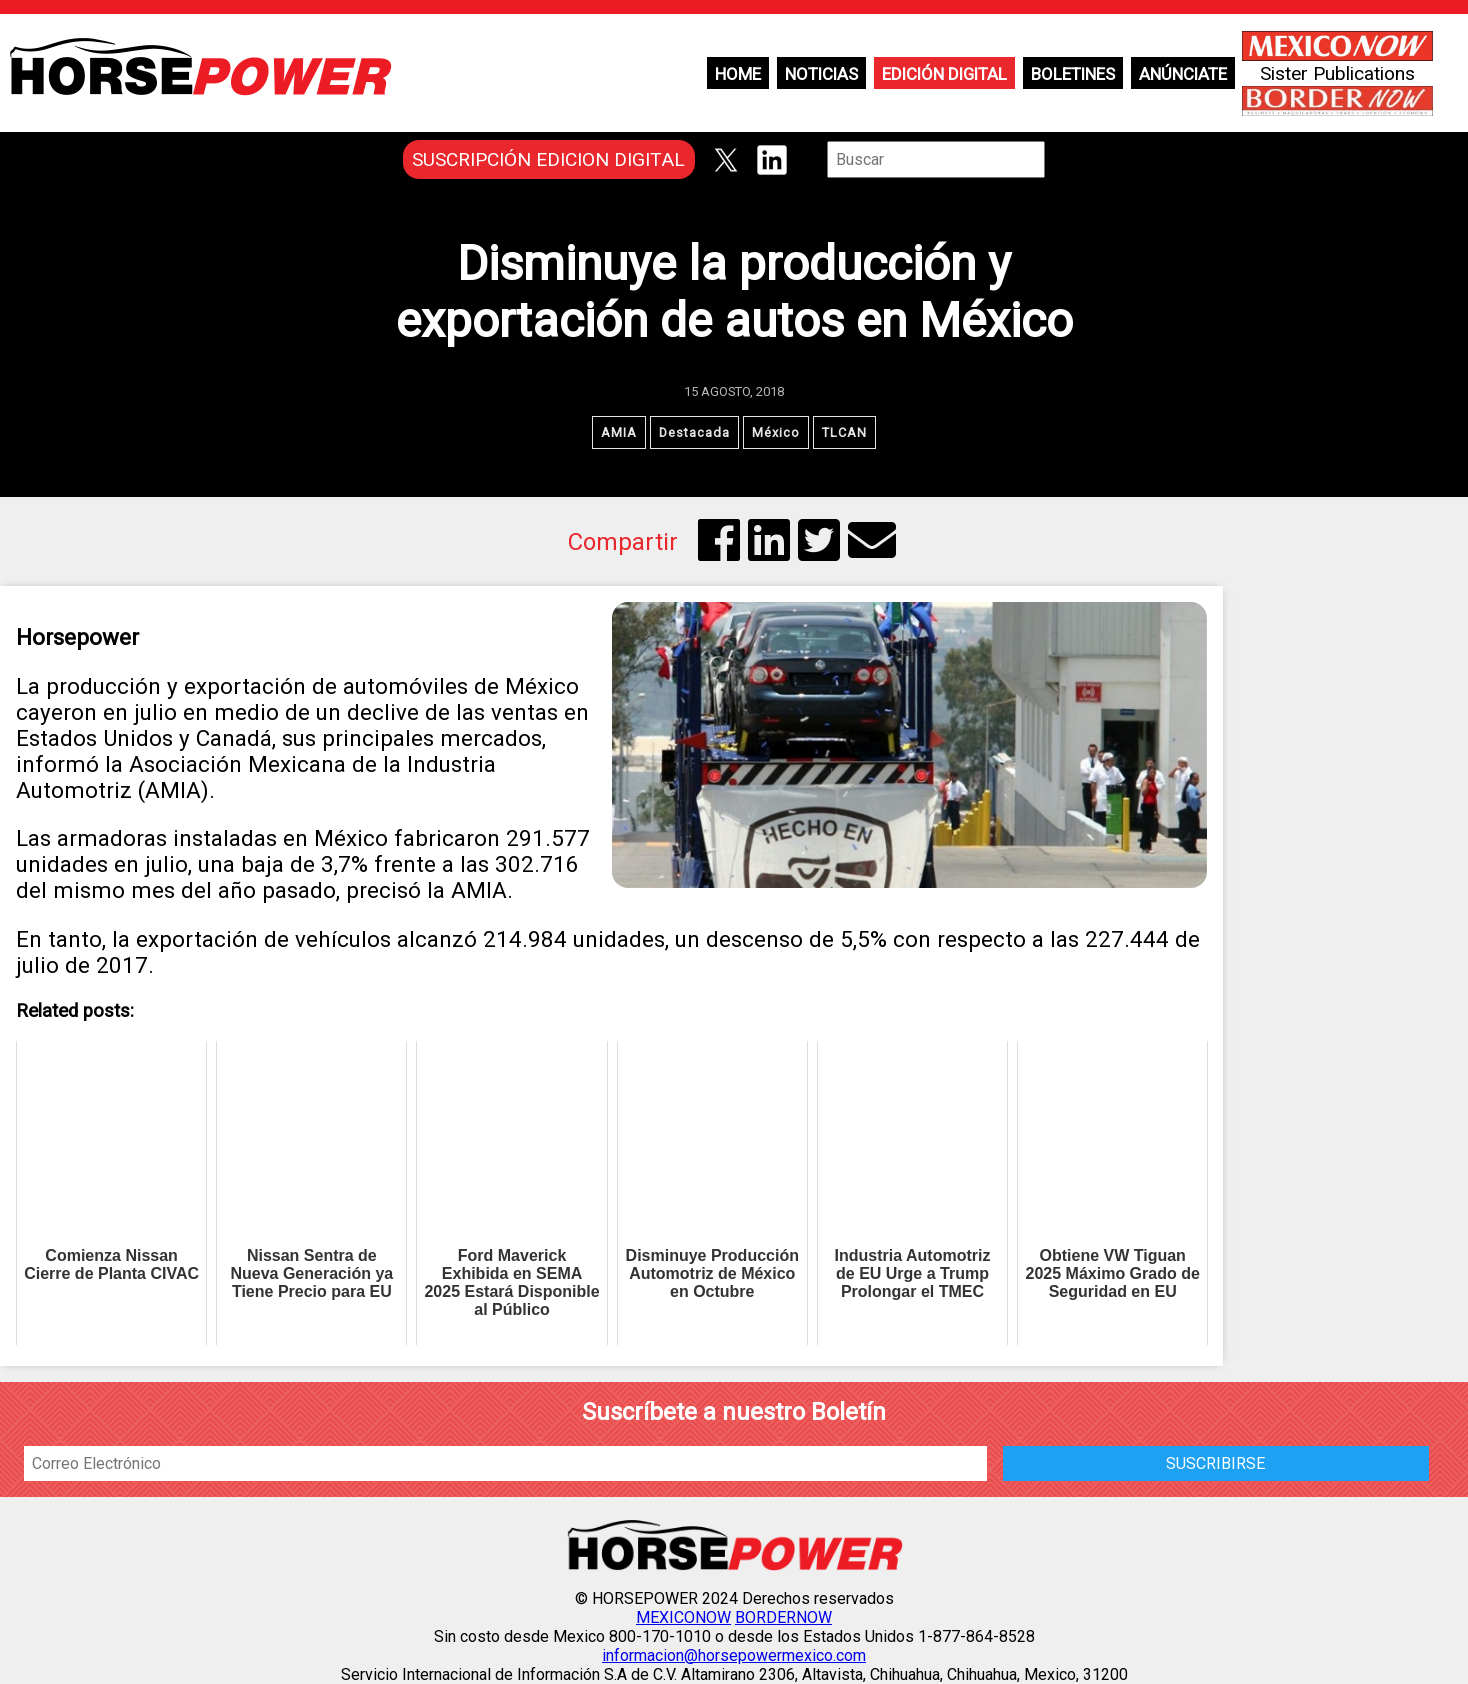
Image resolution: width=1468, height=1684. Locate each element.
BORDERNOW (783, 1617)
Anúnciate (1183, 74)
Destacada (694, 432)
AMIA (619, 432)
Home (738, 74)
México (776, 432)
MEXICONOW (683, 1617)
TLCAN (844, 432)
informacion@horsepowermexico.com (734, 1655)
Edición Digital (944, 74)
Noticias (821, 74)
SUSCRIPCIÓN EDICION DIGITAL (548, 159)
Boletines (1073, 74)
